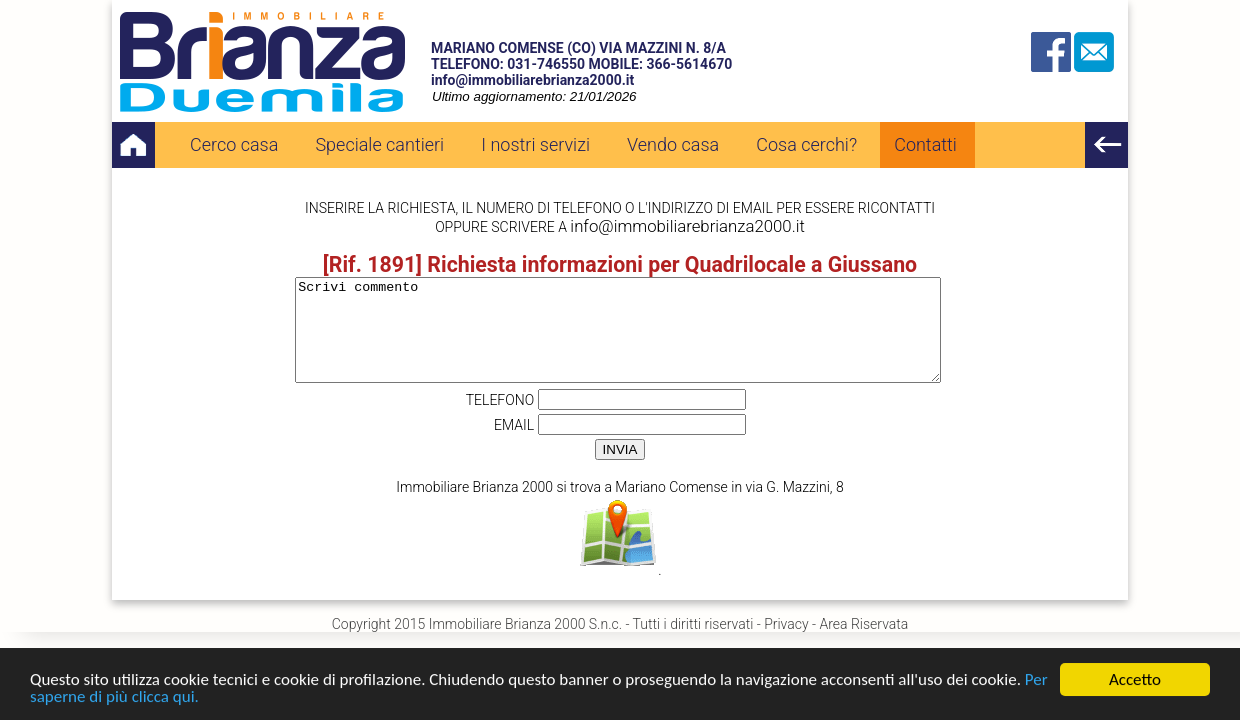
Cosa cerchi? (806, 144)
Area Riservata (863, 624)
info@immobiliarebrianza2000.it (532, 80)
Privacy (786, 624)
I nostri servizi (535, 144)
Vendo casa (673, 144)
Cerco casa (234, 144)
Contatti (925, 144)
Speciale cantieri (379, 144)
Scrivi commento (618, 330)
